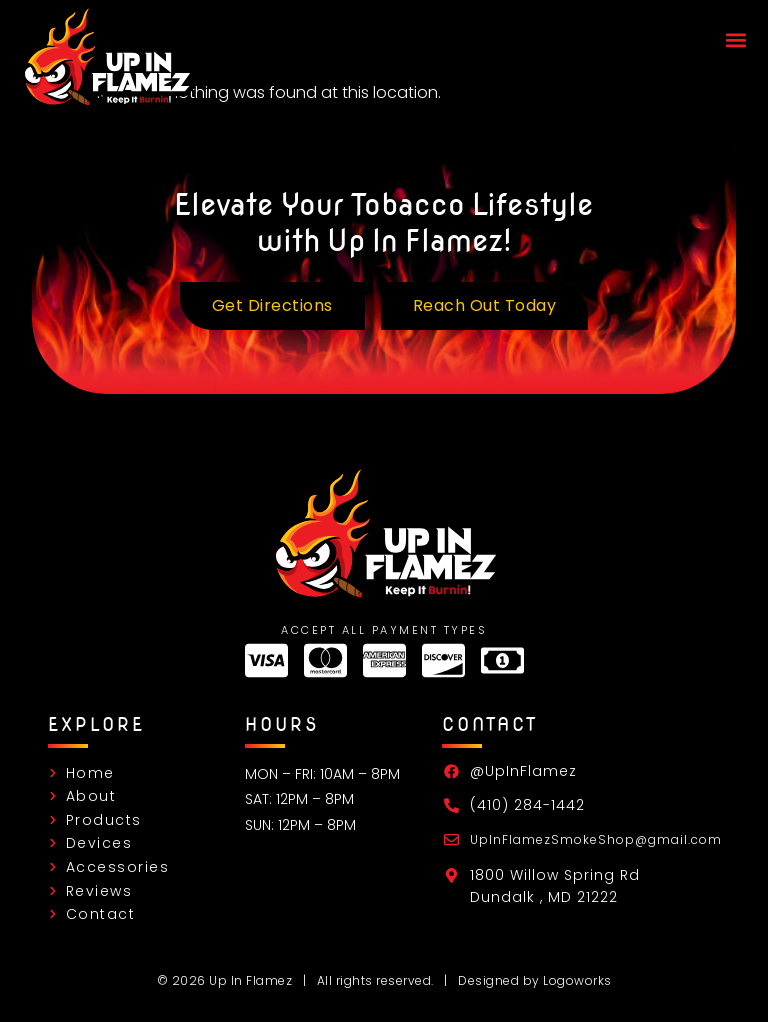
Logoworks (577, 980)
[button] (735, 40)
